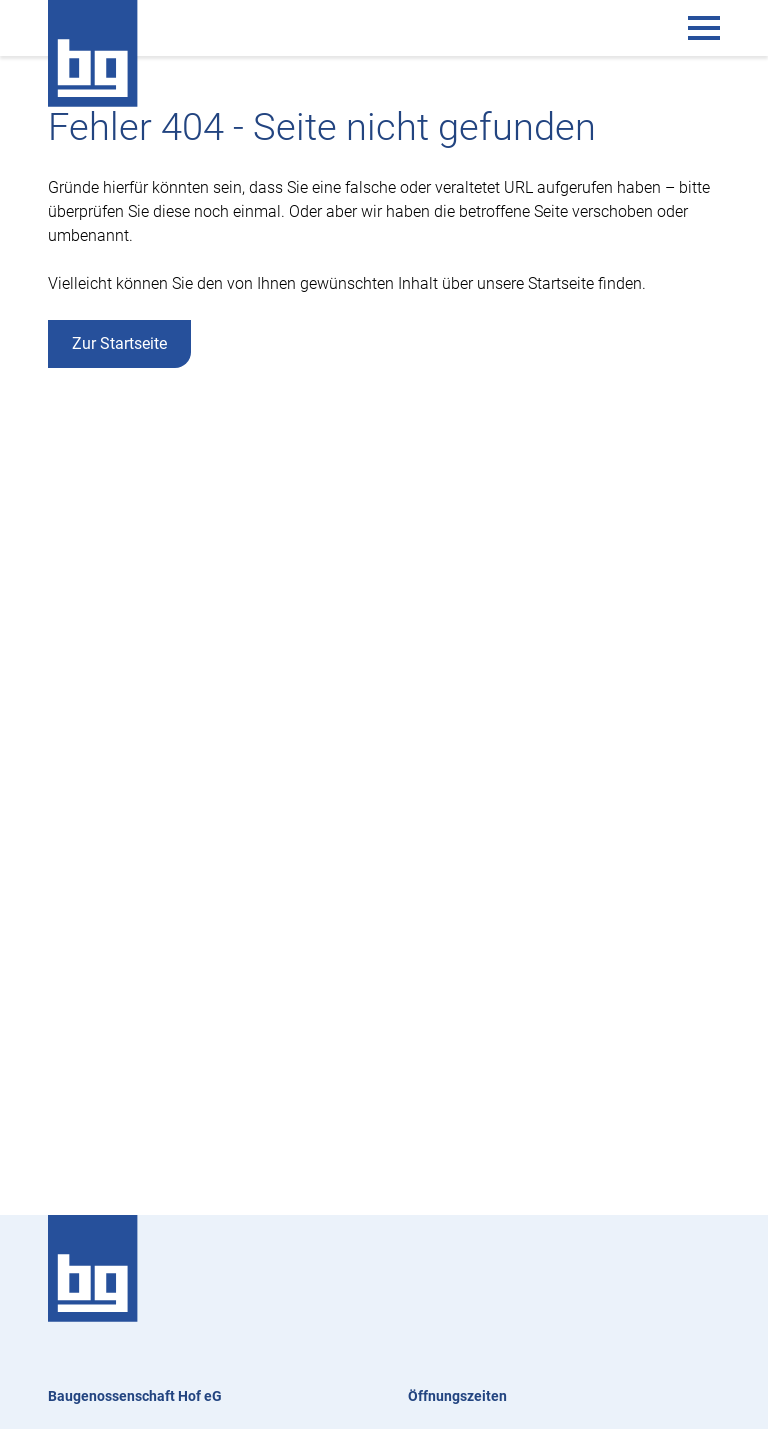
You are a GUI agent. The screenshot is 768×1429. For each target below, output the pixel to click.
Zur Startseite (119, 343)
